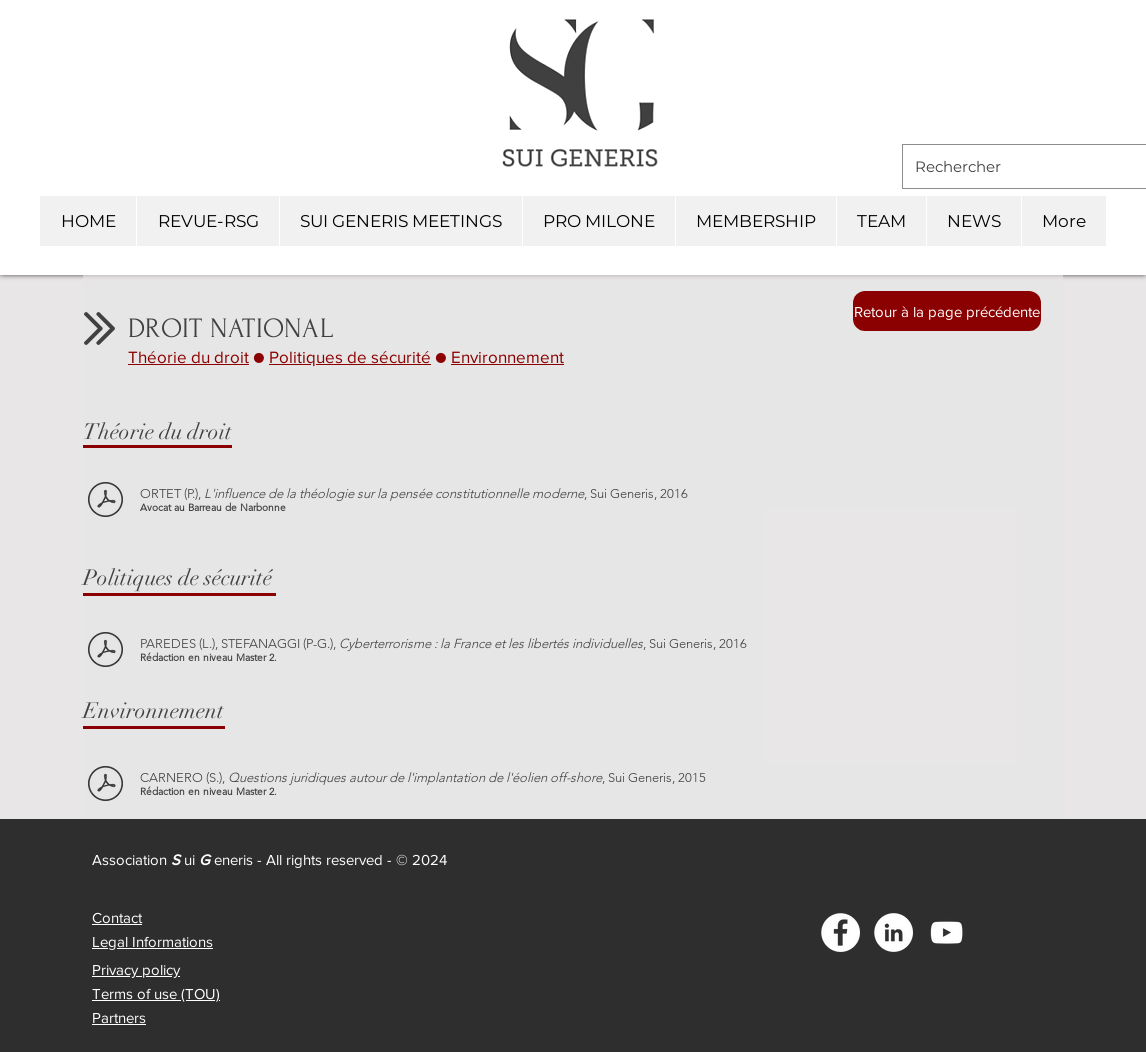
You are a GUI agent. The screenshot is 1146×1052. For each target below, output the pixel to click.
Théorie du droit (188, 356)
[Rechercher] (1020, 166)
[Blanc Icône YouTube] (946, 932)
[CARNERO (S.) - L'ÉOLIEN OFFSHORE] (105, 785)
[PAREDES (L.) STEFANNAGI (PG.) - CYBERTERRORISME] (105, 651)
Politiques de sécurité (350, 356)
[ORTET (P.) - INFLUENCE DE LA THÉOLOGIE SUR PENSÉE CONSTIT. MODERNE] (105, 501)
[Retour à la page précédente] (947, 311)
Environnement (507, 356)
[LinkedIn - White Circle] (893, 932)
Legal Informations (152, 941)
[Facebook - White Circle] (840, 932)
